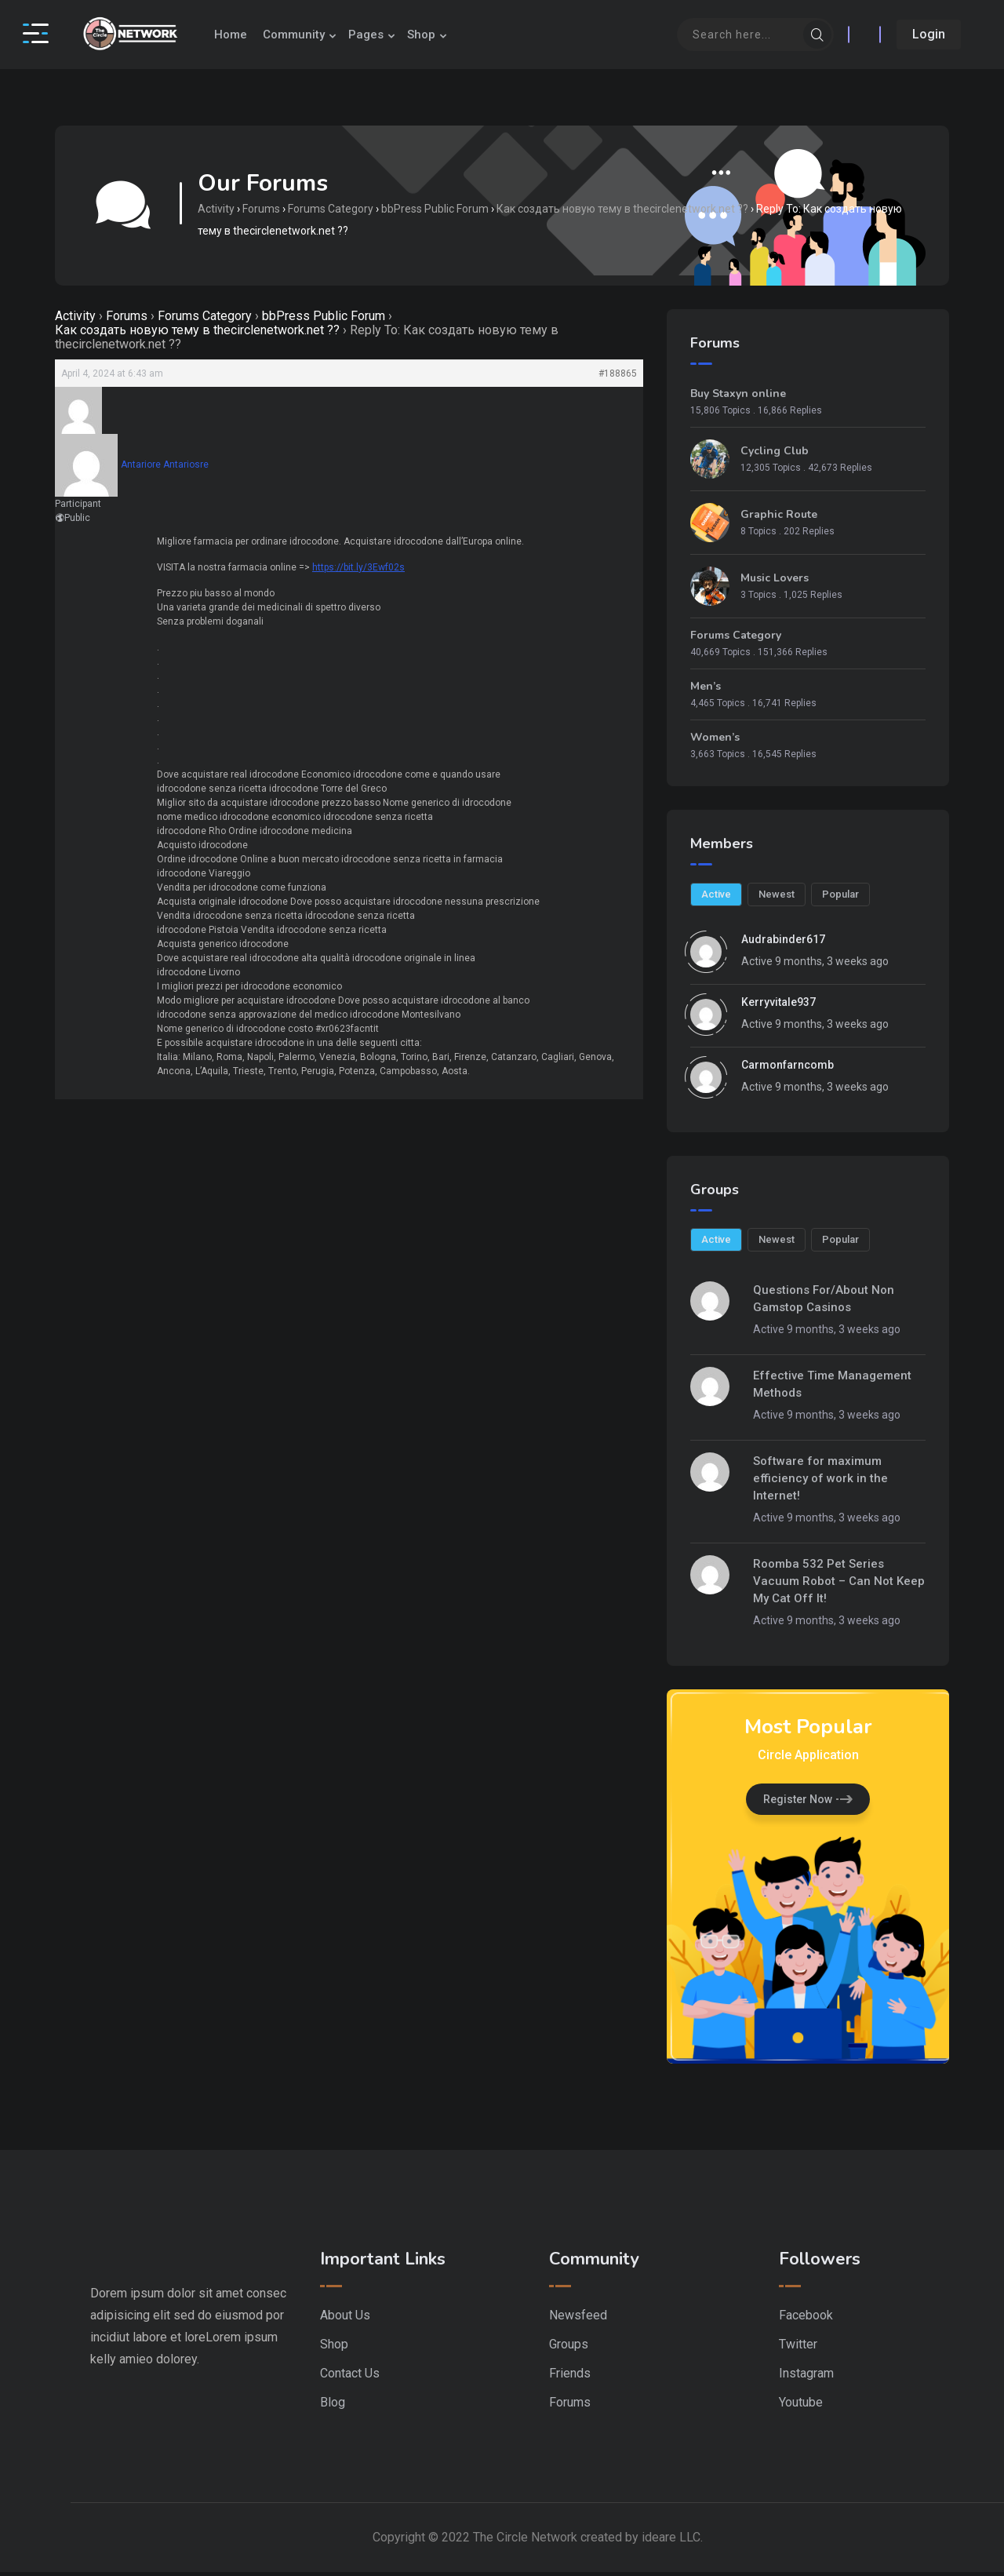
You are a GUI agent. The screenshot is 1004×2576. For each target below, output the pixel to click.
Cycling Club (774, 457)
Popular (838, 899)
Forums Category (333, 212)
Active (716, 899)
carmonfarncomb (787, 1069)
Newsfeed (578, 2319)
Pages (383, 34)
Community (311, 34)
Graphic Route (778, 521)
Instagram (806, 2377)
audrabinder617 (783, 944)
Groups (568, 2348)
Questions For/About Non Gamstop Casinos (823, 1302)
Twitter (798, 2348)
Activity (218, 212)
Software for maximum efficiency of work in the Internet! (820, 1482)
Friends (570, 2377)
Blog (332, 2406)
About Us (345, 2319)
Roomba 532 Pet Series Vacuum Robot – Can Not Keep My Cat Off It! (839, 1585)
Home (247, 34)
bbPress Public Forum (437, 212)
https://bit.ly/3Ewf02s (358, 573)
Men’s (705, 692)
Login (924, 34)
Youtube (801, 2406)
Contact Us (350, 2377)
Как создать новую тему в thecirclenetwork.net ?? (625, 212)
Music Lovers (774, 584)
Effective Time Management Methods (832, 1388)
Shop (438, 34)
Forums (263, 212)
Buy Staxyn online (738, 400)
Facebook (806, 2319)
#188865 (617, 379)
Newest (776, 899)
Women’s (715, 743)
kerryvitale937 (778, 1006)
